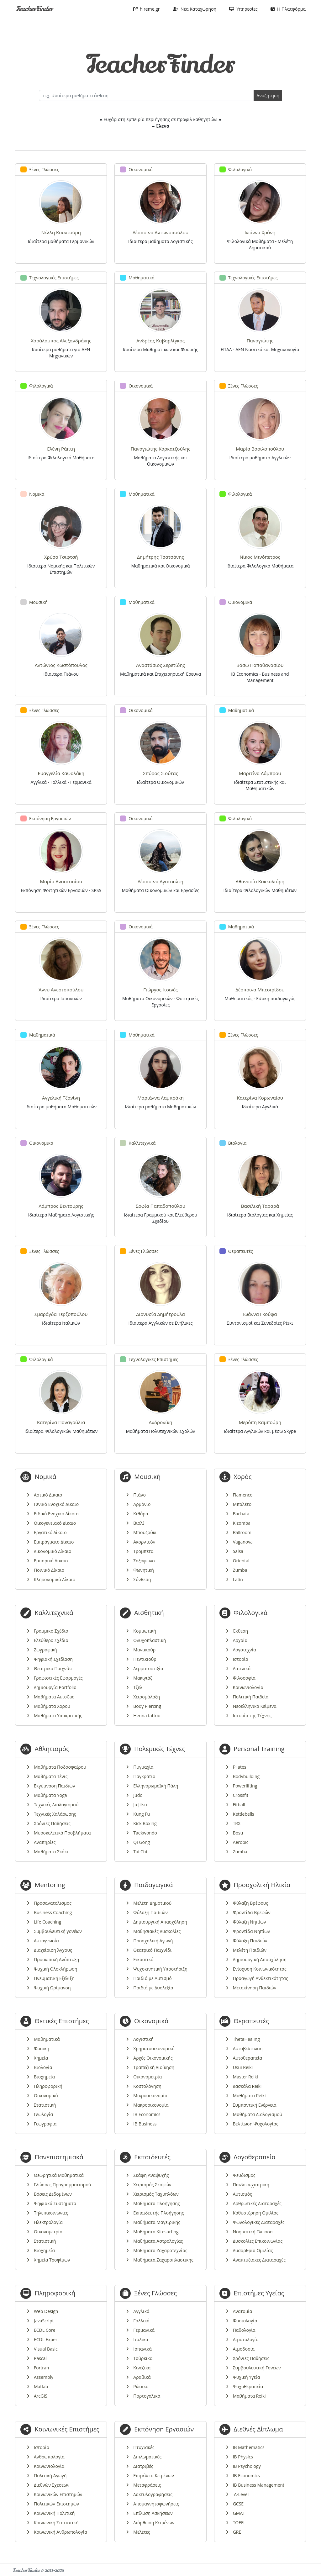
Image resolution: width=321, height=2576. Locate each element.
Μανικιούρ (144, 1650)
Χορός (242, 1476)
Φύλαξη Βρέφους (250, 1903)
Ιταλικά (140, 2339)
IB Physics (243, 2457)
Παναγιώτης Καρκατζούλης (161, 449)
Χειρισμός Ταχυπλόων (156, 2194)
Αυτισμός (242, 2194)
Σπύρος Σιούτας (160, 773)
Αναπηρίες (44, 1842)
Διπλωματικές (147, 2457)
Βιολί (138, 1523)
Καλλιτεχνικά (54, 1612)
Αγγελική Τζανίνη (61, 1098)
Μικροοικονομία (150, 2095)
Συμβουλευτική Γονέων (257, 2368)
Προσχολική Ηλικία (262, 1885)
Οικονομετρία (147, 2077)
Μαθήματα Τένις (51, 1776)
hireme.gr (146, 9)
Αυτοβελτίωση (248, 2048)
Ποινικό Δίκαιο (49, 1570)
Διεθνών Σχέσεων (51, 2485)
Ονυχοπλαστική (149, 1640)
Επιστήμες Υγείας (259, 2293)
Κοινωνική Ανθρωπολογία (60, 2532)
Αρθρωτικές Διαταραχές (257, 2203)
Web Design (46, 2311)
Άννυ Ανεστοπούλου (61, 989)
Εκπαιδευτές (152, 2157)
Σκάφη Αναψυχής (151, 2175)
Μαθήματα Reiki (249, 2095)
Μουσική (147, 1476)
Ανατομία (242, 2311)
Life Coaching (47, 1922)
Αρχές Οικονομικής (152, 2058)
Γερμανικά (144, 2330)
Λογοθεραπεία (255, 2157)
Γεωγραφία (45, 2124)
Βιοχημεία (44, 2077)
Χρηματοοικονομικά (154, 2048)
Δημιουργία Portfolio (55, 1687)
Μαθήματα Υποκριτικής (58, 1715)
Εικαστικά (143, 1959)
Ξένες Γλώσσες (155, 2293)
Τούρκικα (142, 2358)
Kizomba (241, 1523)
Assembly (43, 2377)
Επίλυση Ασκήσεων (152, 2513)
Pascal (40, 2358)
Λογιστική (143, 2039)
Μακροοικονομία (150, 2105)
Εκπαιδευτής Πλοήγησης (158, 2213)
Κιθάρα (140, 1514)
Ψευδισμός (244, 2175)
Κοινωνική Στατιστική (56, 2523)
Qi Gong (141, 1842)
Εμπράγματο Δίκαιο (54, 1542)
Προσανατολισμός (52, 1903)
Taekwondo (145, 1833)
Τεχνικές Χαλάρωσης (55, 1814)
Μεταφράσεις (147, 2485)
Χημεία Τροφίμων (52, 2260)
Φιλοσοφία (244, 1678)
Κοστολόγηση (147, 2086)
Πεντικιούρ (144, 1659)
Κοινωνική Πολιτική (54, 2513)
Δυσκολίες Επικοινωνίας (258, 2241)
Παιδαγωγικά (153, 1885)
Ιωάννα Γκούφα (260, 1314)
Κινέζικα (141, 2368)
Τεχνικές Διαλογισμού (56, 1805)
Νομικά (45, 1476)
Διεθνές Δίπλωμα (258, 2429)
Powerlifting (245, 1786)
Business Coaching (53, 1912)
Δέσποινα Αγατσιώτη (160, 881)
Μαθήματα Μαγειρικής (156, 2222)
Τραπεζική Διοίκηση (153, 2067)
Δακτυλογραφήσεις (152, 2494)
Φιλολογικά (250, 1612)
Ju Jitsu (140, 1805)
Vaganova (243, 1542)
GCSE (238, 2504)
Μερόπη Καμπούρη (260, 1422)
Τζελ (137, 1687)
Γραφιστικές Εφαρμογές (58, 1678)
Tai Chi (140, 1852)
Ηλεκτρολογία (48, 2222)
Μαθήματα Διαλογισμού (257, 2114)
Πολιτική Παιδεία (251, 1697)
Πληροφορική (48, 2086)
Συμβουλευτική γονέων (58, 1931)
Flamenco (243, 1495)
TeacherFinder (34, 9)
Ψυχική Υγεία (246, 2377)
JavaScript (44, 2321)
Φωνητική (143, 1570)
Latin (238, 1579)
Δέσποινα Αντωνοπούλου (160, 232)
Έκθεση (240, 1631)
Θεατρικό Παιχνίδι (53, 1668)
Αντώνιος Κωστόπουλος (61, 665)
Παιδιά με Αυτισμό (152, 1978)
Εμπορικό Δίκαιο (51, 1561)
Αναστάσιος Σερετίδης (160, 665)
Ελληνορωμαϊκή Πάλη (155, 1786)
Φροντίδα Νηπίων (251, 1931)
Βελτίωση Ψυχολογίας (255, 2124)
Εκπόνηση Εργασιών (164, 2429)
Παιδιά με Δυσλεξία (153, 1988)
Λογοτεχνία (244, 1650)
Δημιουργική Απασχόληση (160, 1922)
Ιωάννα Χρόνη (260, 232)
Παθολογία (244, 2330)
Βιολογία (43, 2067)
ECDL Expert (46, 2339)
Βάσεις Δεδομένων (53, 2194)
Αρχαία (240, 1640)
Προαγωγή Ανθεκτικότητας (260, 1978)
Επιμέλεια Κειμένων (153, 2475)
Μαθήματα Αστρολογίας (158, 2241)
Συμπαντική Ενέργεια (254, 2105)
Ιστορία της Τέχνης (252, 1715)
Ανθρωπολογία (49, 2457)
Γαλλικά (141, 2321)
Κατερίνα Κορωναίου (260, 1098)
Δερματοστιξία (148, 1668)
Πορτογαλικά (146, 2396)
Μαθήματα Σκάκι (51, 1852)
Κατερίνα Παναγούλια (61, 1422)
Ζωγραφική (45, 1650)
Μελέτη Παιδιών (249, 1950)
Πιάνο (139, 1495)
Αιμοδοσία (244, 2349)
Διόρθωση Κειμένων (153, 2523)
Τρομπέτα (143, 1551)
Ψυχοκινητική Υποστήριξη (160, 1969)
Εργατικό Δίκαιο (50, 1532)
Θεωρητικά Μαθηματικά (59, 2175)
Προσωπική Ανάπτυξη (56, 1959)
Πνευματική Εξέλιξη (54, 1978)
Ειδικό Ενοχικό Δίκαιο (56, 1514)
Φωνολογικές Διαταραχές (259, 2222)
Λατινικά (242, 1668)
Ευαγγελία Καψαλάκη (61, 773)
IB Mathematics (249, 2447)
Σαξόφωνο (144, 1561)
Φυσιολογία (245, 2321)
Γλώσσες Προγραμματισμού (62, 2185)
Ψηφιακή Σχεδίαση (53, 1659)
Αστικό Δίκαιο (48, 1495)
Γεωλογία (43, 2114)
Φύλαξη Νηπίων (249, 1922)
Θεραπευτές (251, 2021)
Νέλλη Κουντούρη (61, 232)
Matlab (41, 2386)
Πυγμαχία (143, 1767)
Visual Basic (46, 2349)
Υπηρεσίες (243, 9)
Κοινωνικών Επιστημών (58, 2494)
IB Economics (146, 2114)
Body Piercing (147, 1706)
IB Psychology (247, 2466)
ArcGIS (40, 2396)
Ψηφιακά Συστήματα (55, 2203)
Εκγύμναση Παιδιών (54, 1786)
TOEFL (239, 2523)
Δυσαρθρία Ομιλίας (253, 2250)
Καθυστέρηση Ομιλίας (255, 2213)
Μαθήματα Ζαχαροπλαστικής (163, 2260)
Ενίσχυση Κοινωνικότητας (260, 1969)
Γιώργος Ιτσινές (160, 989)
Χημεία (41, 2058)
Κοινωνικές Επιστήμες (67, 2429)
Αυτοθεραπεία (247, 2058)
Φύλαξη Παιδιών (150, 1912)
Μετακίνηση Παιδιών (254, 1988)
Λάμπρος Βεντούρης (61, 1206)
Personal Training (259, 1749)
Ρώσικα (140, 2386)
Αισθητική (149, 1612)
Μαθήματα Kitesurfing (155, 2232)
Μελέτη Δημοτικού (152, 1903)
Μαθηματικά (47, 2039)
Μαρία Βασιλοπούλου (260, 449)
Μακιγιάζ (142, 1678)
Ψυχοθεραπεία (248, 2386)
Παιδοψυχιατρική (251, 2185)
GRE (237, 2532)
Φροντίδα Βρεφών (252, 1912)
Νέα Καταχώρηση (195, 9)
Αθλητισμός (52, 1749)
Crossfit (241, 1795)
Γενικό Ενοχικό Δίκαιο (56, 1504)
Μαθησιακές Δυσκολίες (157, 1931)
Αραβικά (141, 2377)
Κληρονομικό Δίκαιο (54, 1579)
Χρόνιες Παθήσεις (52, 1823)
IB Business (144, 2124)
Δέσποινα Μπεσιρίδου (259, 989)
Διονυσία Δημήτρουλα (160, 1314)
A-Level (241, 2494)
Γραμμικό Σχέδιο (51, 1631)
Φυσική (41, 2048)
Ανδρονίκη (160, 1422)
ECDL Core (44, 2330)
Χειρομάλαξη (146, 1697)
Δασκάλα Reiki (247, 2086)
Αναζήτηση (267, 95)
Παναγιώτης (260, 340)
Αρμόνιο (141, 1504)
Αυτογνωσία (46, 1941)
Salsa (238, 1551)
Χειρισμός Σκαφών (152, 2185)
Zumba (240, 1570)
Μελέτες (141, 2532)
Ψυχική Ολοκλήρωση (55, 1969)
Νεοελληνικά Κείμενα (254, 1706)
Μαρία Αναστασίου (61, 881)
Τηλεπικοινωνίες (51, 2213)
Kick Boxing (144, 1823)
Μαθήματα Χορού (52, 1706)
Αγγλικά (141, 2311)
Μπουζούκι (144, 1532)
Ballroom (242, 1532)
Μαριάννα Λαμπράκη (160, 1098)
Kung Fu (141, 1814)
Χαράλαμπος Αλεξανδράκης (61, 340)
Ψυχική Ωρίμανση (52, 1988)
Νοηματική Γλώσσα (253, 2232)
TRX (236, 1823)
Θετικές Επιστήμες (62, 2021)
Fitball (239, 1805)
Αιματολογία (246, 2339)
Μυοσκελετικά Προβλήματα (62, 1833)
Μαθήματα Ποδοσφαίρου (60, 1767)
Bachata (241, 1514)
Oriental (241, 1561)
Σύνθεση (142, 1579)
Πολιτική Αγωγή (50, 2475)
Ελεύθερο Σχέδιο (51, 1640)
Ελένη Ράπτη (61, 449)
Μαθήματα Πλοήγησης (156, 2203)
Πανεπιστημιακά (59, 2157)
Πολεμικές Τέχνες (159, 1749)
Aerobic (241, 1842)
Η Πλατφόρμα (288, 9)
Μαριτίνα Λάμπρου (260, 773)
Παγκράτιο (144, 1776)
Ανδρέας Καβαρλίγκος (160, 340)
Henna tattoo (146, 1715)
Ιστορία (240, 1659)
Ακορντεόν (144, 1542)
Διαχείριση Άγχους (53, 1950)
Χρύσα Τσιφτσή (61, 557)
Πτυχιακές (143, 2447)
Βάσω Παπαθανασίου (259, 665)
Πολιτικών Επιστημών (56, 2504)
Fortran (41, 2368)
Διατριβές (143, 2466)
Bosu (238, 1833)
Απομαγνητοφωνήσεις (156, 2504)
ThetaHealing (246, 2039)
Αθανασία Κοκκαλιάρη (259, 881)
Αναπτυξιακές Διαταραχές (259, 2260)
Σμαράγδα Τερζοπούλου (61, 1314)
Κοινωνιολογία (248, 1687)
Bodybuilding (246, 1776)
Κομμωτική (144, 1631)
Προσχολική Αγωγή (153, 1941)
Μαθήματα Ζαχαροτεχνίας (160, 2250)
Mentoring (50, 1885)
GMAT (239, 2513)
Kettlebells (243, 1814)
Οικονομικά (46, 2095)
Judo (137, 1795)
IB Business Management (258, 2485)
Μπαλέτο (242, 1504)
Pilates (239, 1767)
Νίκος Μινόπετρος (260, 557)
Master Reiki (245, 2077)
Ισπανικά (142, 2349)
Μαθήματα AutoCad (54, 1697)
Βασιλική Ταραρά (260, 1206)
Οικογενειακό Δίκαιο (55, 1523)
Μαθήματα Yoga (50, 1795)
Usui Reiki (243, 2067)
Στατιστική (45, 2105)
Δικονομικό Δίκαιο (52, 1551)
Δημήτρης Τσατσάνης (160, 557)
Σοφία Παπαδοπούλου (160, 1206)
